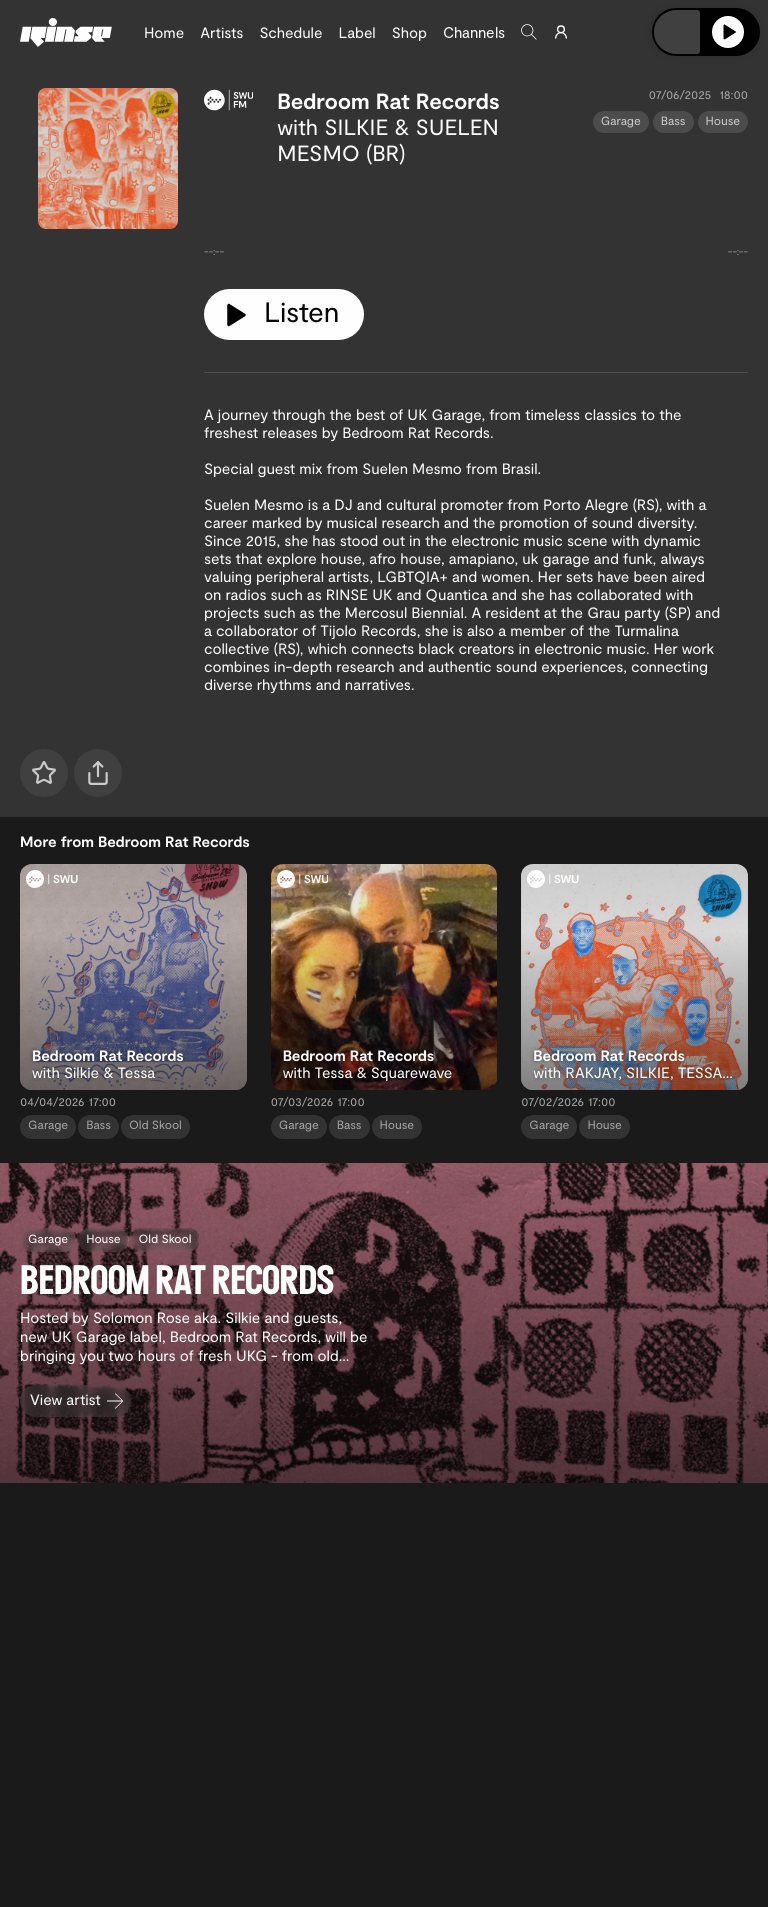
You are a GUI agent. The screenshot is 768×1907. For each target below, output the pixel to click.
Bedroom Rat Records (388, 101)
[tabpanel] (476, 219)
